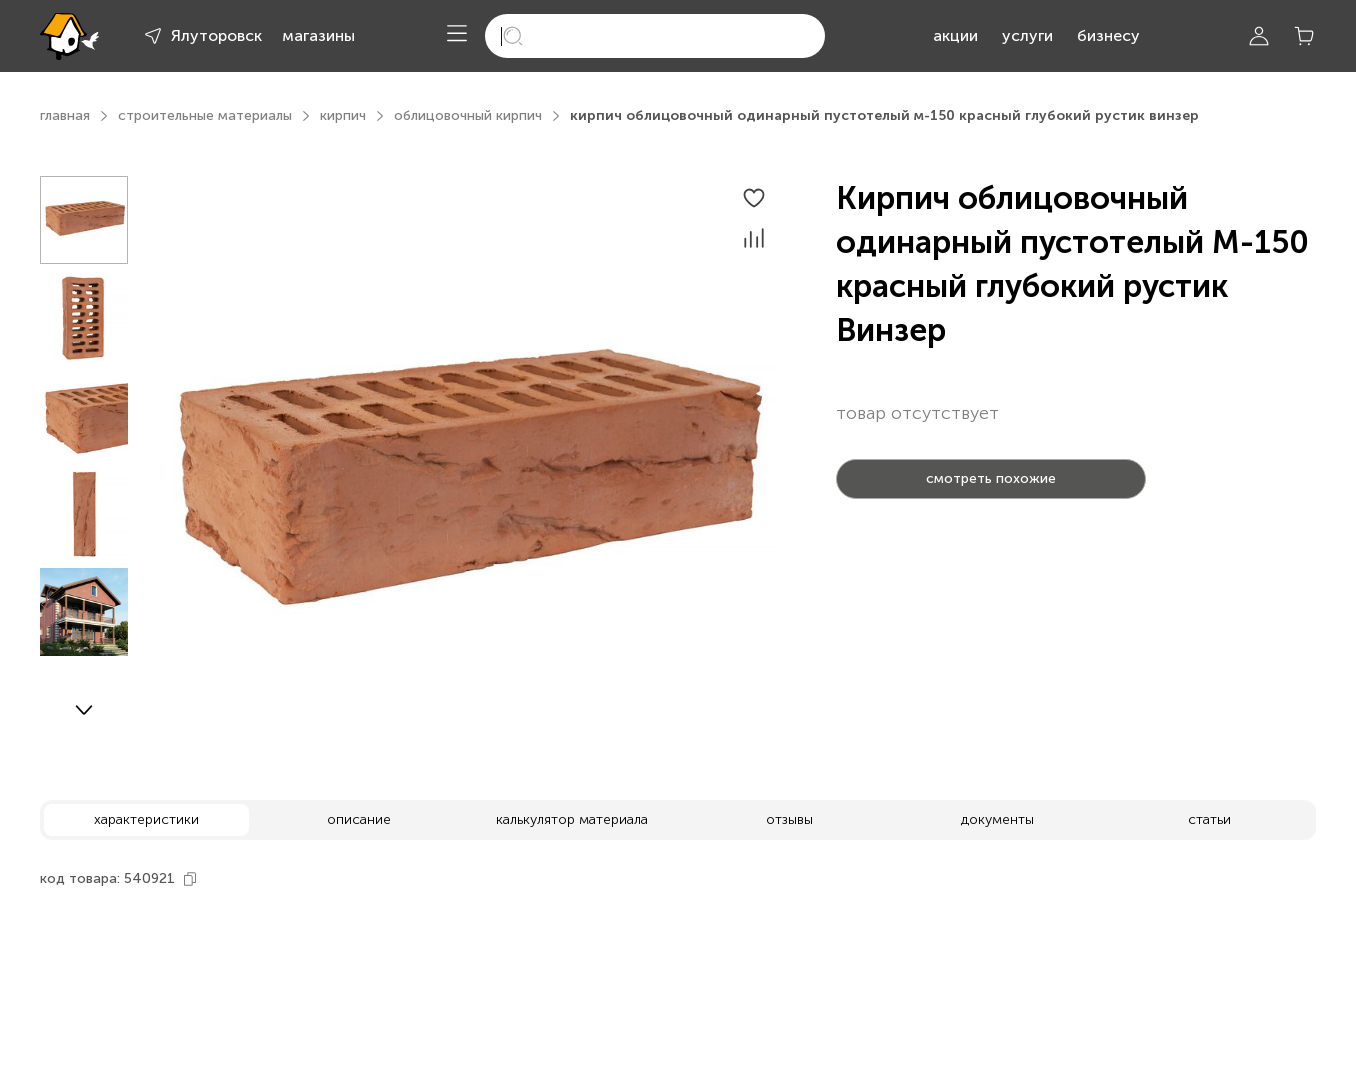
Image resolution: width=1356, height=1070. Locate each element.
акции (955, 35)
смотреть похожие (991, 478)
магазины (318, 35)
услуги (1027, 35)
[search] (655, 36)
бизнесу (1108, 35)
